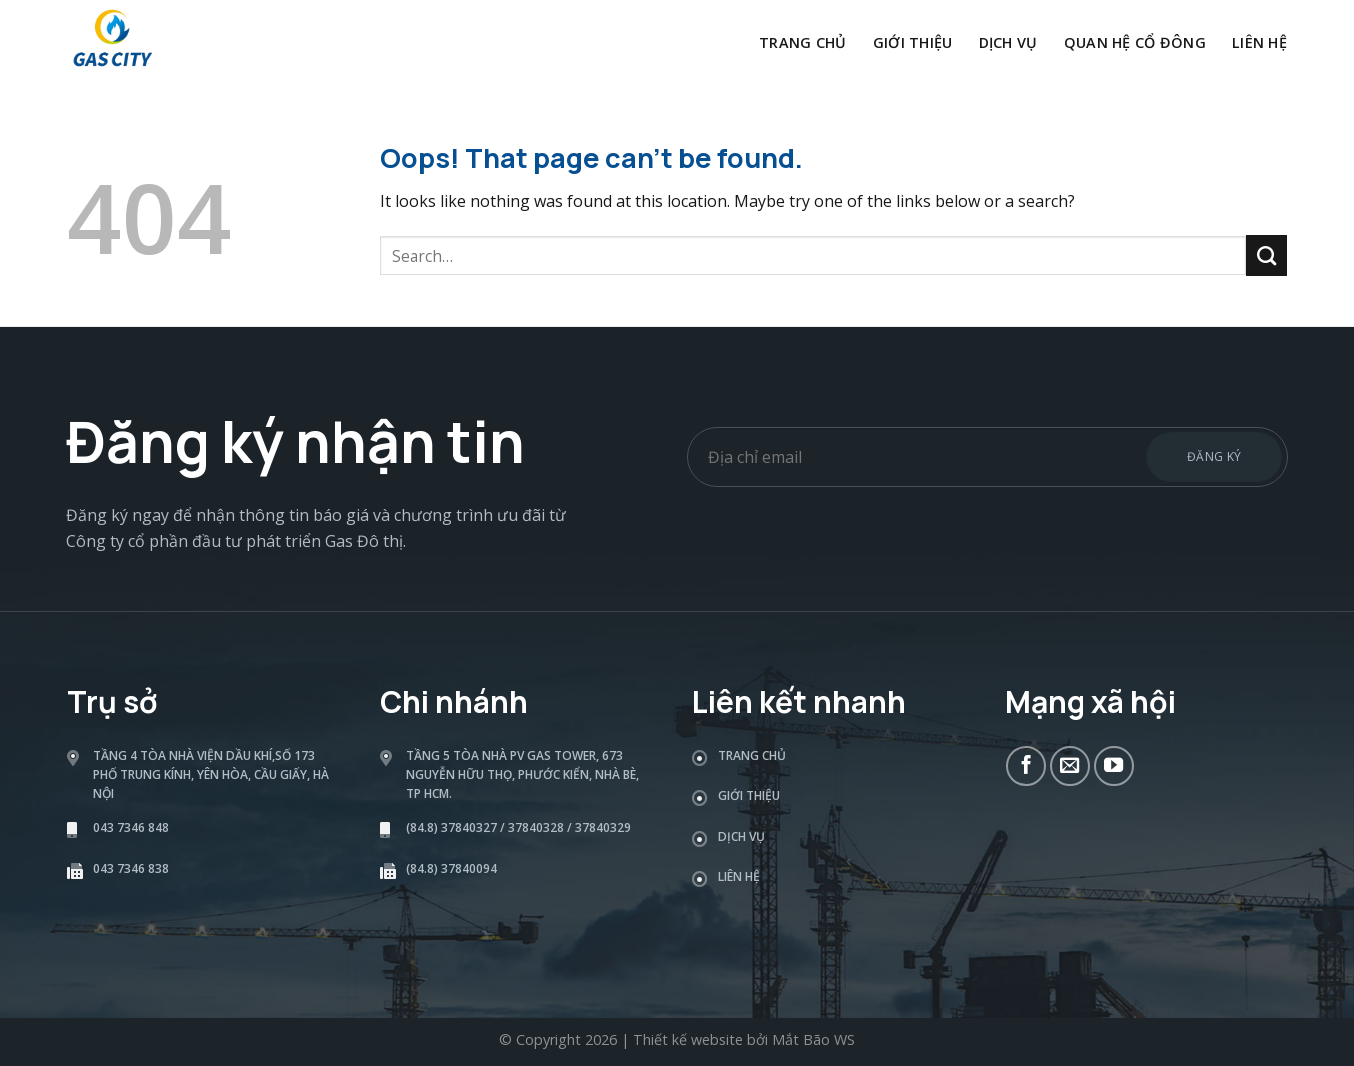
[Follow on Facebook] (1026, 766)
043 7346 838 (131, 868)
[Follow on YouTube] (1114, 766)
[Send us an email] (1070, 766)
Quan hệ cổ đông (1135, 42)
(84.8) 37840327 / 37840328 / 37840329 (518, 827)
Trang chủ (803, 42)
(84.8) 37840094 (451, 868)
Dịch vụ (1008, 42)
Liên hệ (1259, 42)
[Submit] (1266, 255)
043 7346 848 (131, 827)
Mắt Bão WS (813, 1039)
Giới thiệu (913, 42)
